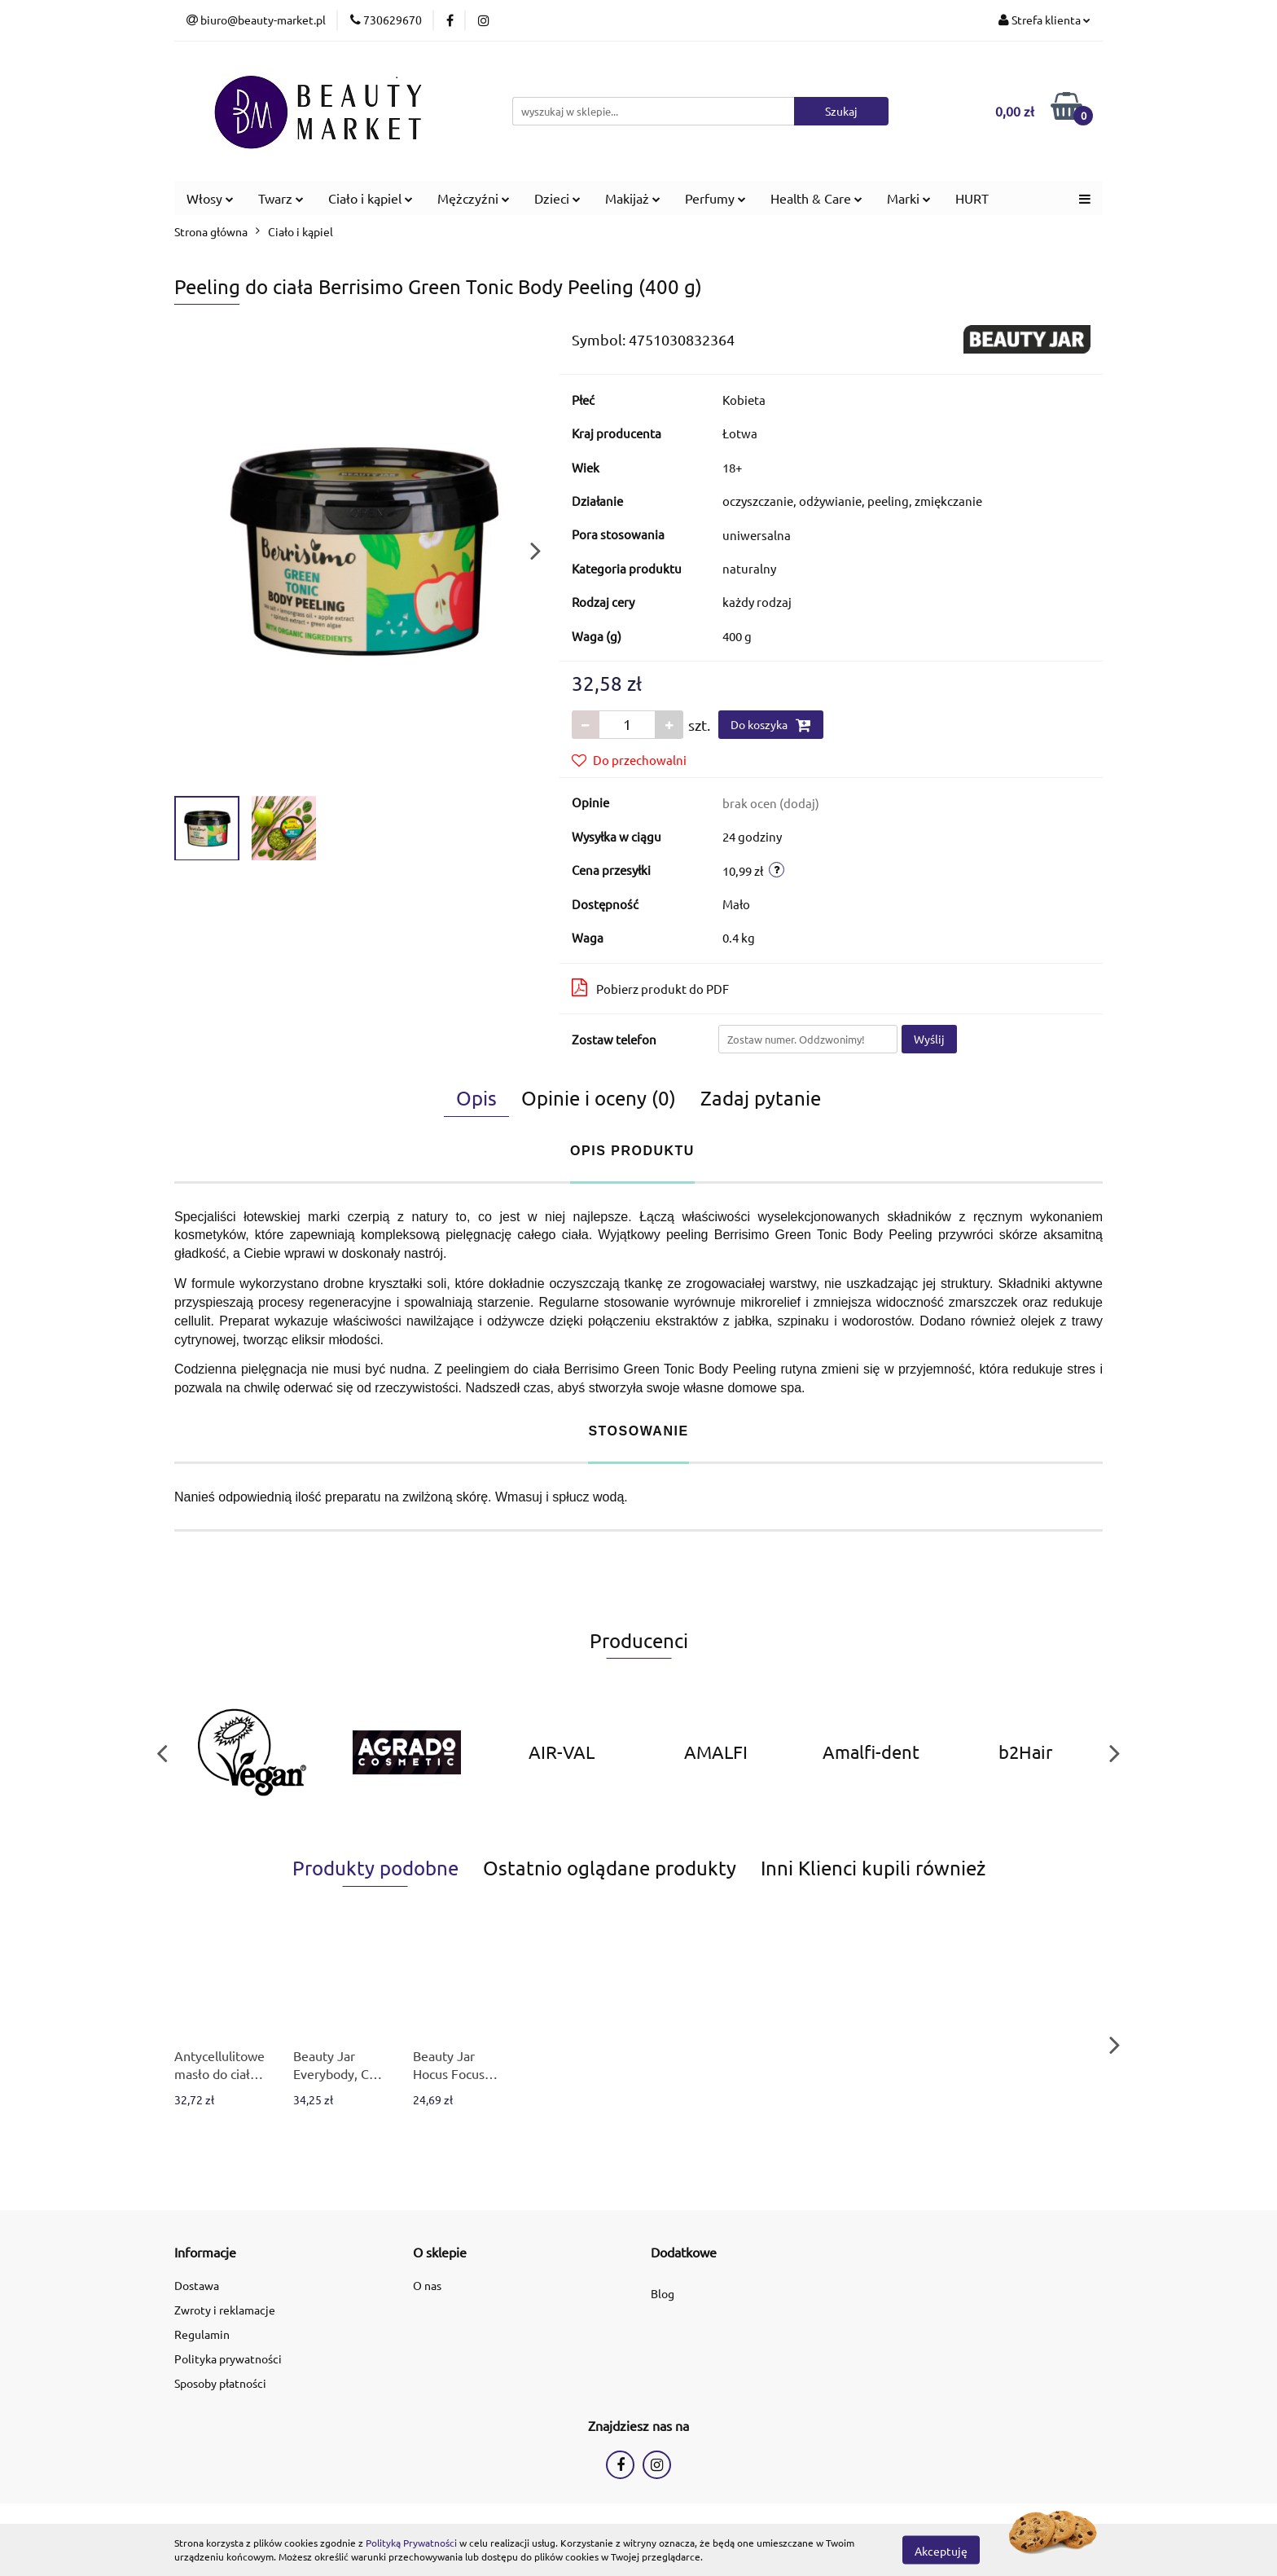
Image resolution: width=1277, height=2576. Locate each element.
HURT (972, 198)
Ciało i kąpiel (370, 198)
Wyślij (929, 1038)
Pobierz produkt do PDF (650, 987)
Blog (662, 2293)
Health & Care (816, 198)
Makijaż (632, 198)
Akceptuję (941, 2550)
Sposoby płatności (220, 2383)
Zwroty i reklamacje (224, 2309)
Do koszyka (771, 725)
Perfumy (715, 198)
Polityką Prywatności (411, 2542)
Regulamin (202, 2334)
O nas (427, 2285)
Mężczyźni (473, 198)
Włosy (210, 198)
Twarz (281, 198)
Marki (909, 198)
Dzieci (557, 198)
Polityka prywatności (228, 2358)
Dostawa (196, 2285)
